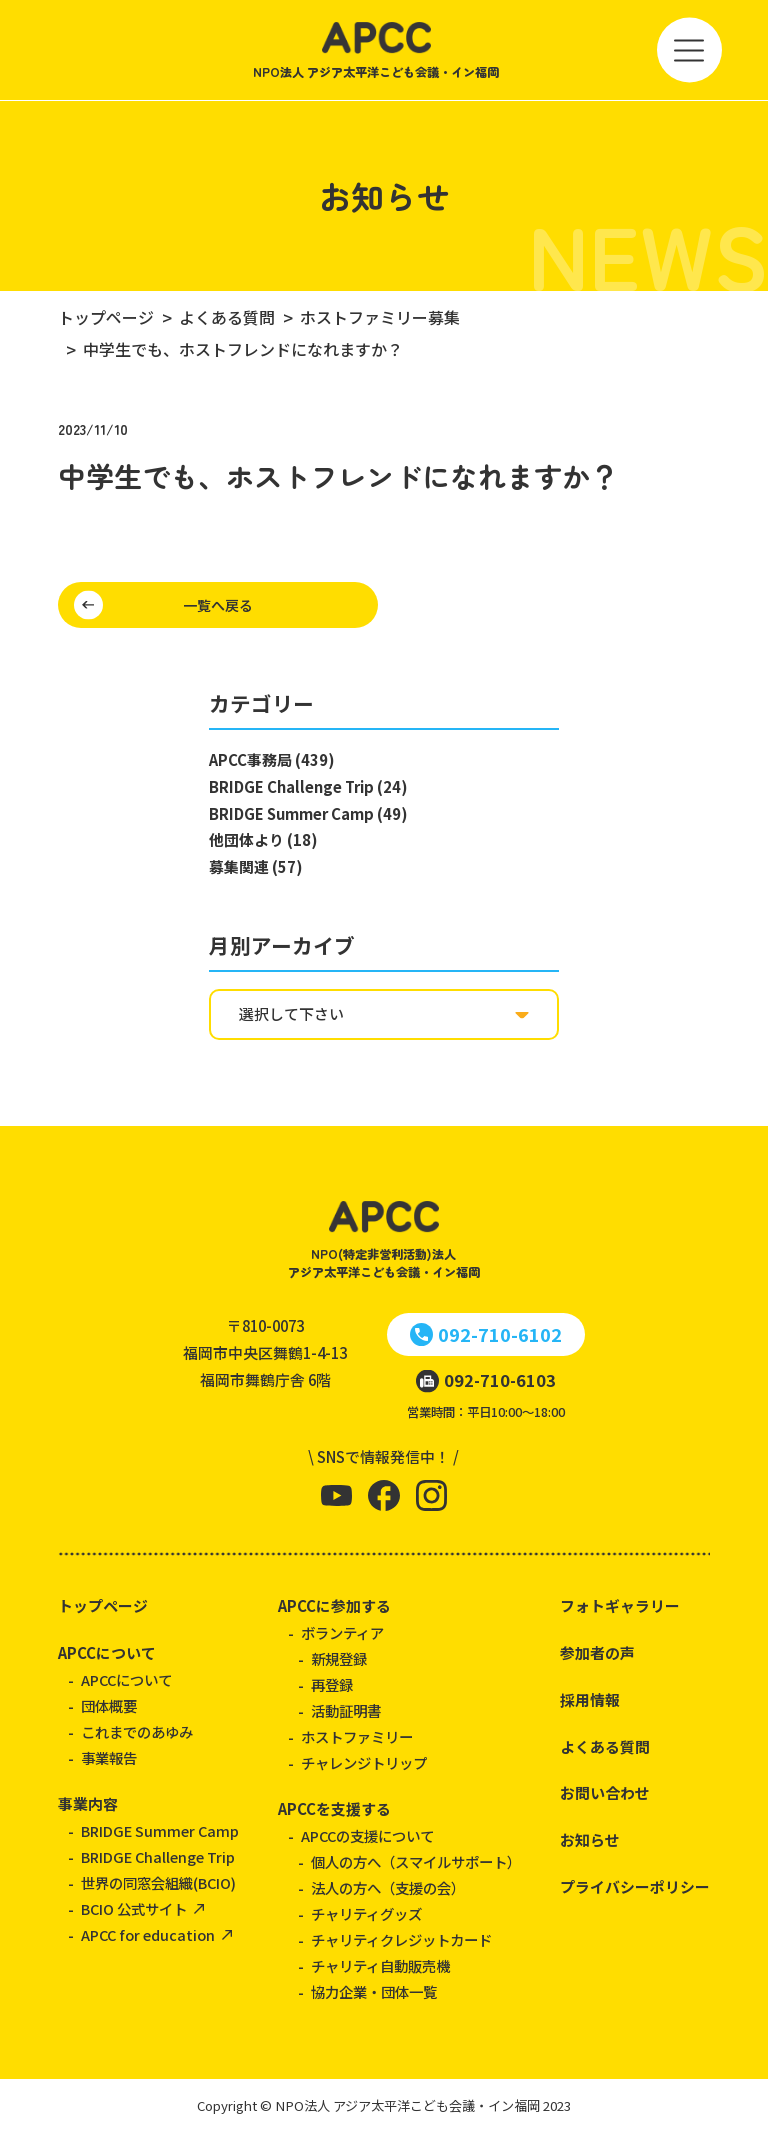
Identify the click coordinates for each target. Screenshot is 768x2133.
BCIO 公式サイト (134, 1908)
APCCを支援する (334, 1808)
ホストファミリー (357, 1736)
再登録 (332, 1684)
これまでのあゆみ (137, 1731)
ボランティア (342, 1632)
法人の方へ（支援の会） (388, 1887)
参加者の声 (597, 1652)
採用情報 (590, 1699)
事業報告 (109, 1757)
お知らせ (590, 1839)
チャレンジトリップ (364, 1762)
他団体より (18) (263, 839)
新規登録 (339, 1658)
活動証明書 (346, 1710)
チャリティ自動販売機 (380, 1965)
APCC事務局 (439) (272, 759)
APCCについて (107, 1652)
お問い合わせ (605, 1792)
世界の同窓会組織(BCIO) (158, 1882)
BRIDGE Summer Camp (160, 1830)
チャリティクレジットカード (401, 1939)
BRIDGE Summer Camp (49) (308, 813)
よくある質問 (605, 1746)
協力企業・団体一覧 (374, 1991)
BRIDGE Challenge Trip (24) (308, 786)
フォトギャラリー (620, 1605)
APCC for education (148, 1934)
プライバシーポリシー (635, 1886)
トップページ (103, 1605)
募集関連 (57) (256, 866)
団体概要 (109, 1705)
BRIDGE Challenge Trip (158, 1856)
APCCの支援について (367, 1835)
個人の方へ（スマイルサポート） (416, 1861)
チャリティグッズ (366, 1913)
